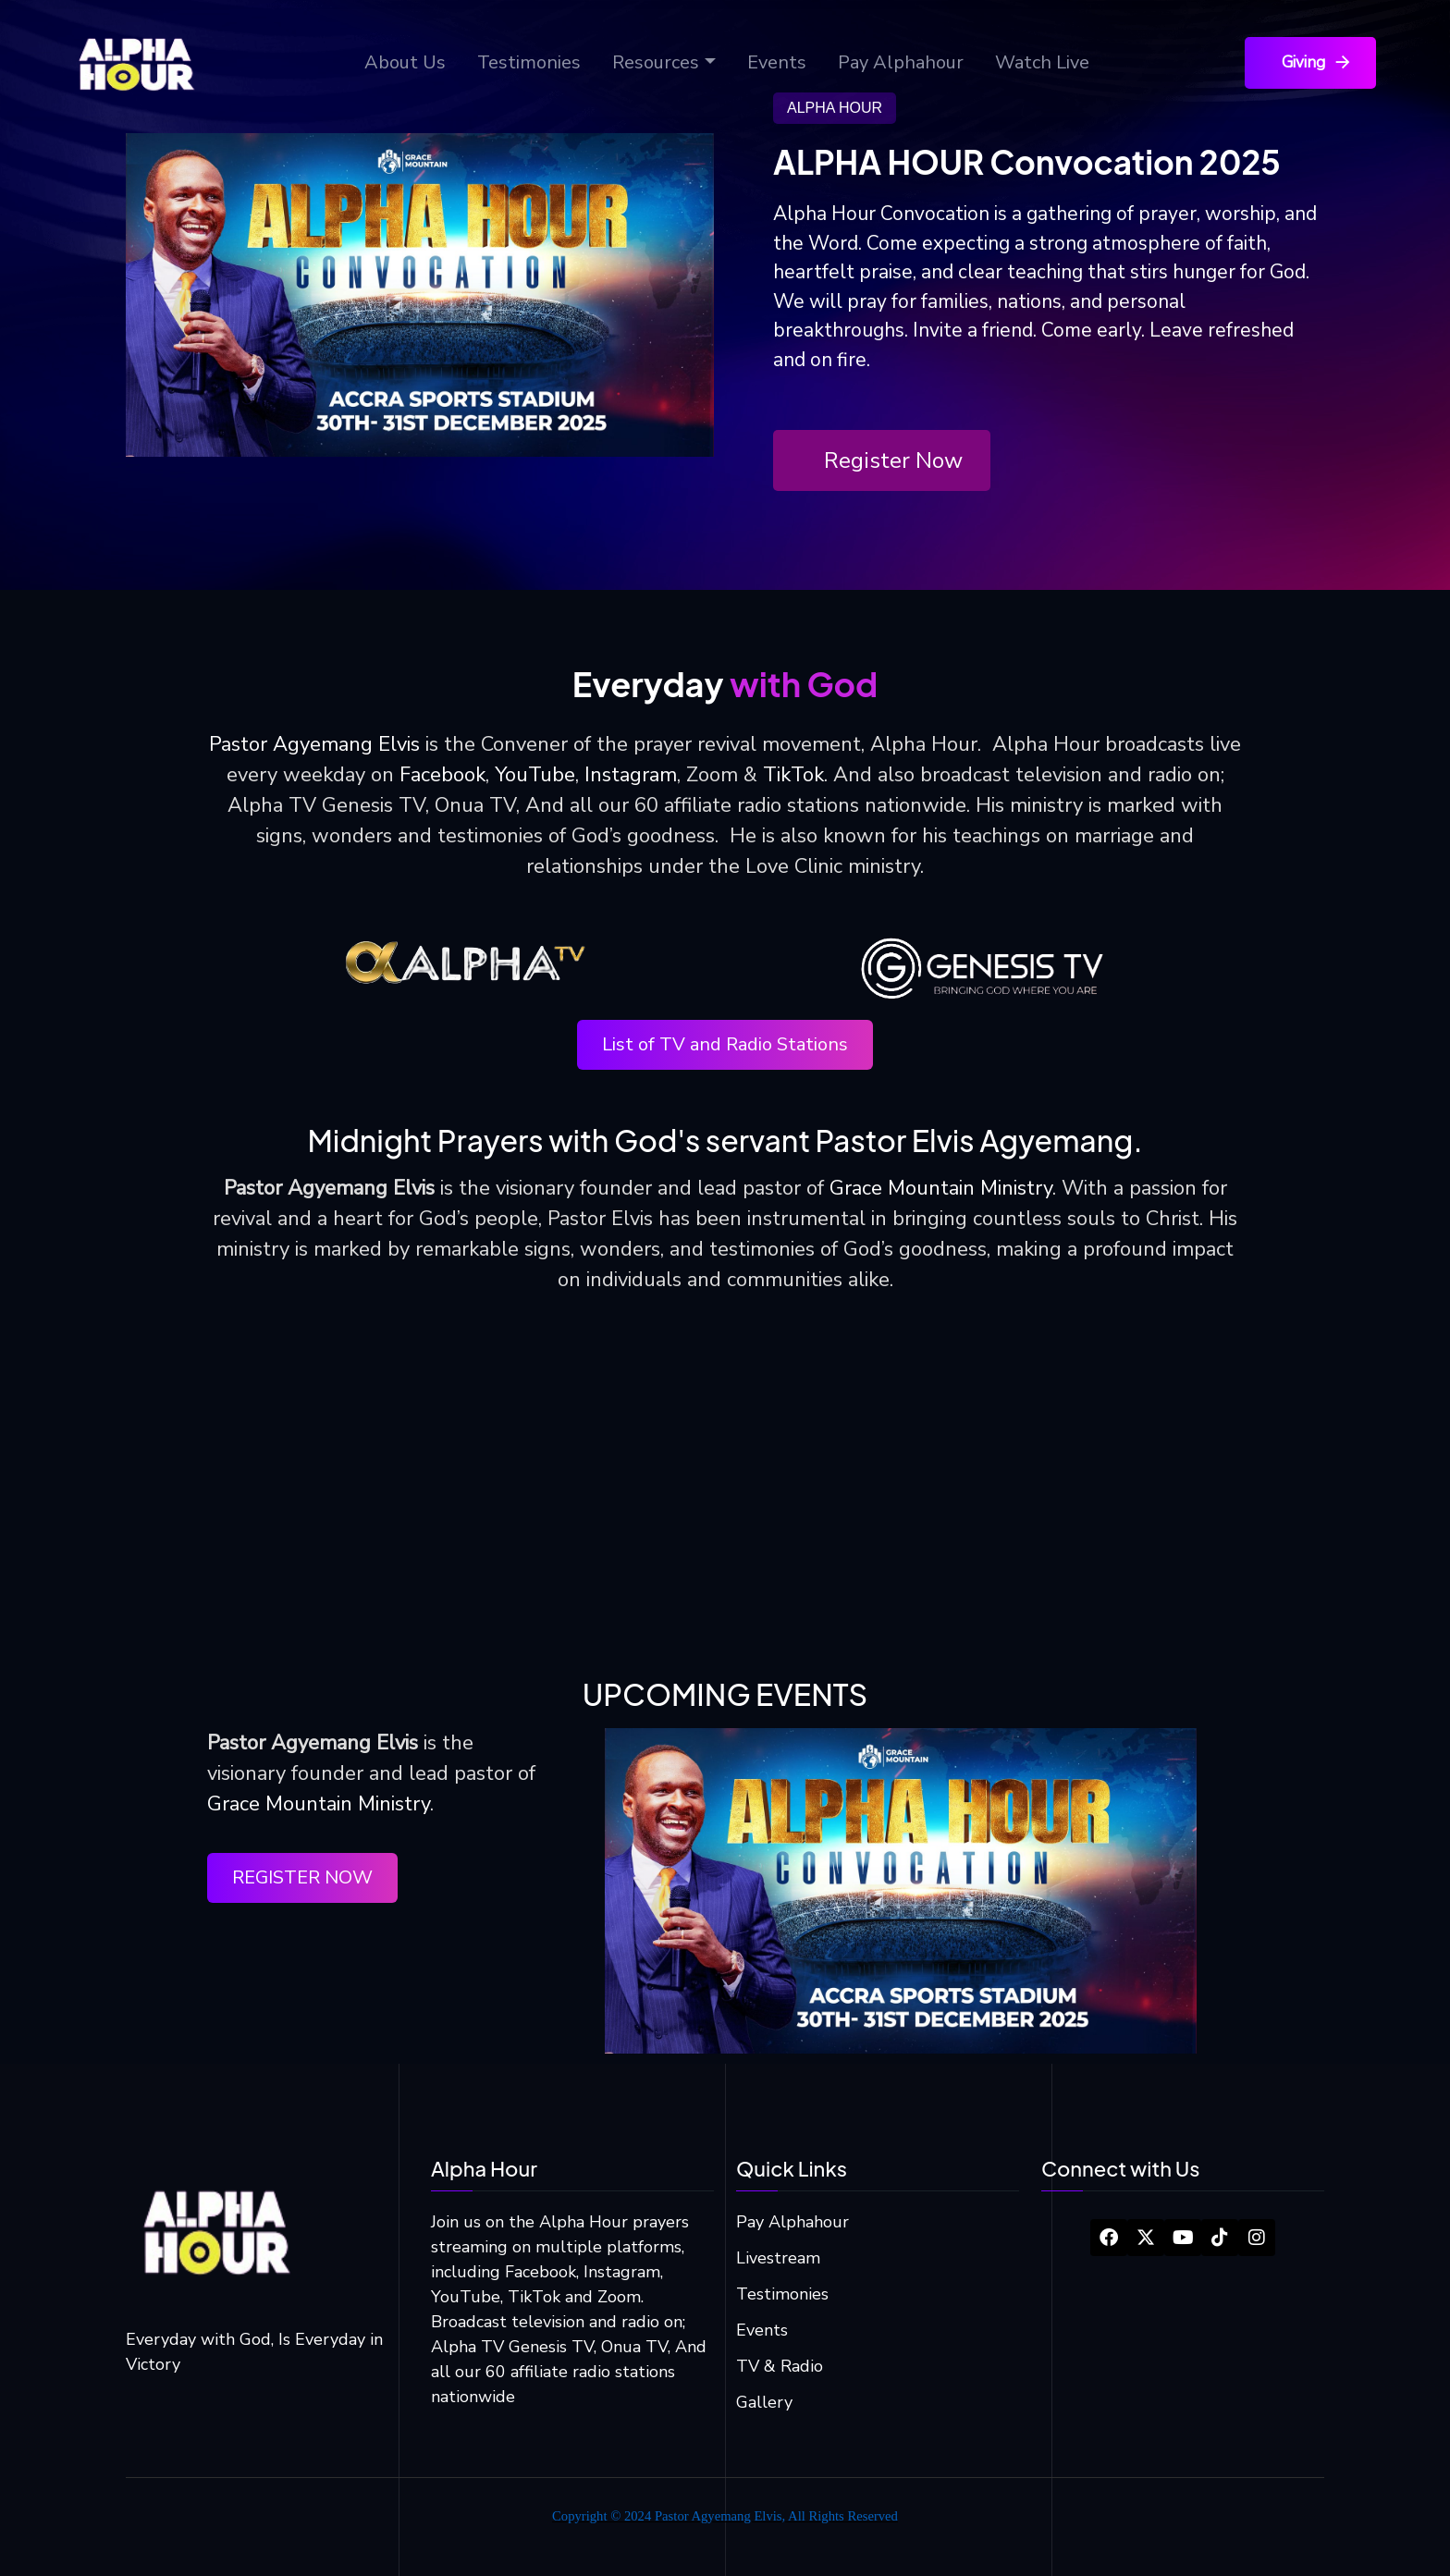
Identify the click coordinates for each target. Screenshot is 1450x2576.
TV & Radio (779, 2366)
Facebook (442, 775)
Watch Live (1042, 62)
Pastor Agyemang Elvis (314, 744)
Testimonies (529, 62)
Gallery (764, 2402)
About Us (405, 62)
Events (776, 62)
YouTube (535, 775)
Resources (655, 62)
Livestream (778, 2258)
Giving (1317, 62)
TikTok (793, 775)
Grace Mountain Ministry (940, 1188)
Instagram (630, 775)
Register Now (893, 460)
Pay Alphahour (901, 62)
